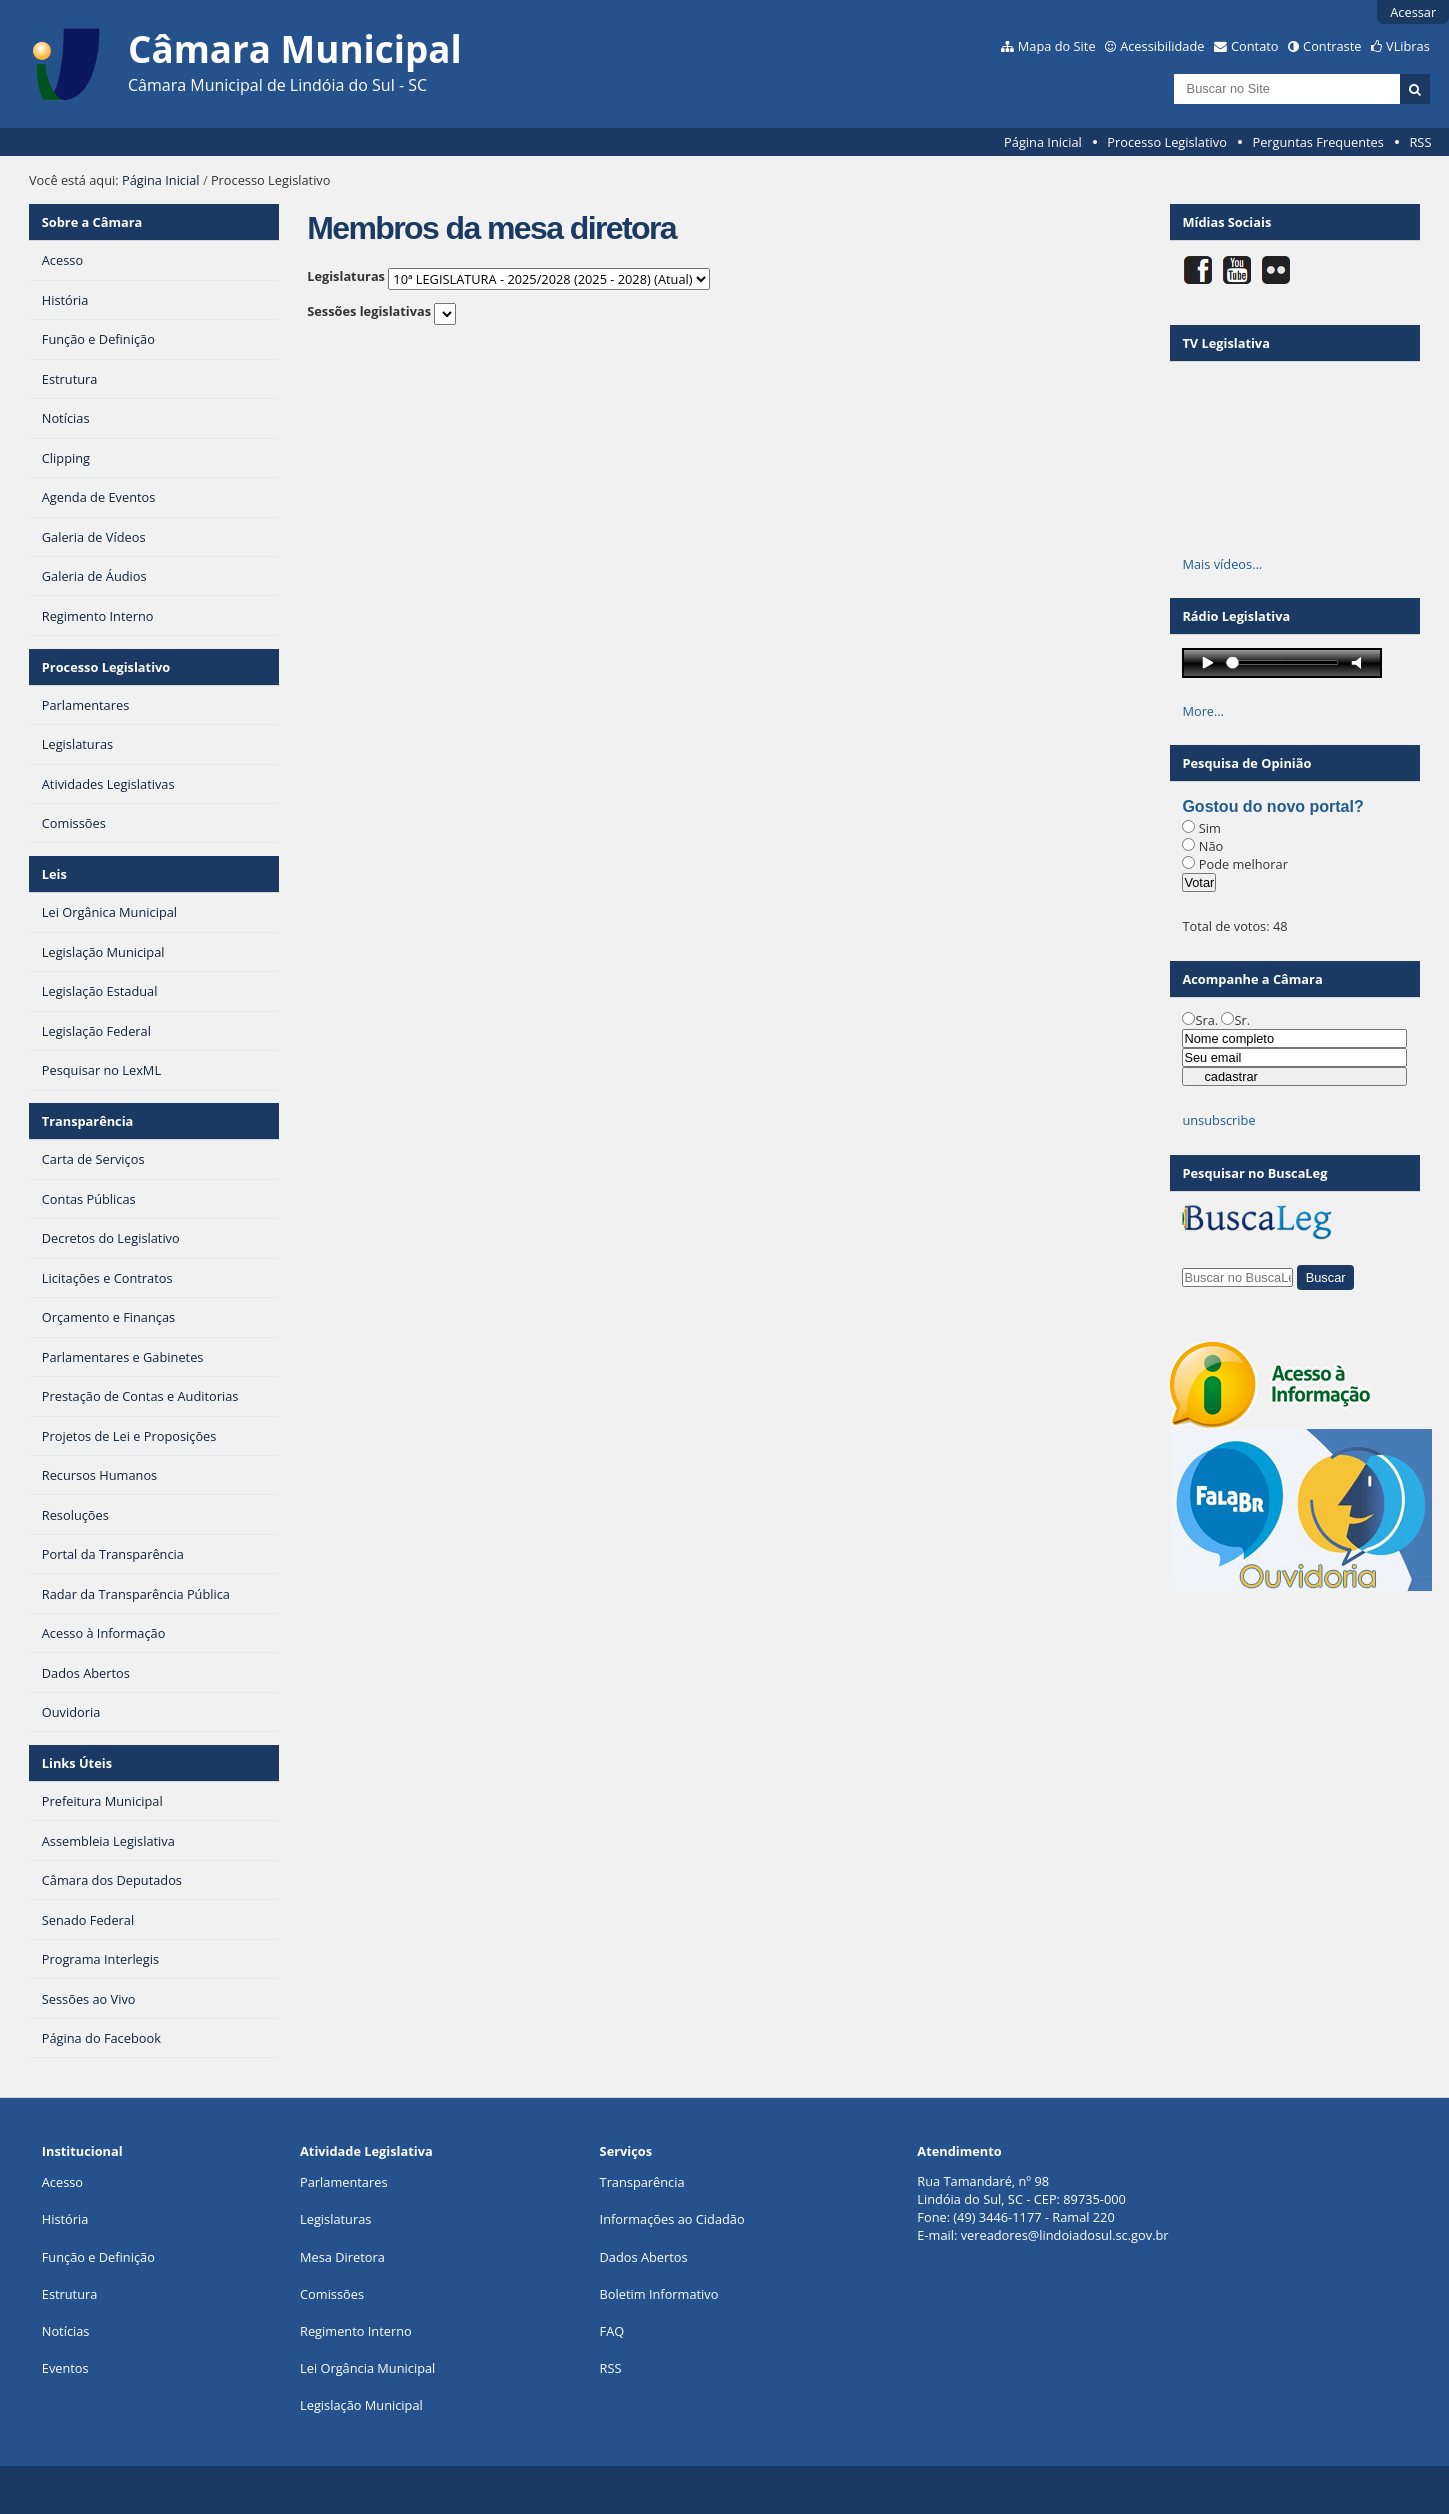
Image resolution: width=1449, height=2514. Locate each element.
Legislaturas (346, 276)
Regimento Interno (356, 2331)
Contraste (1332, 46)
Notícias (66, 2331)
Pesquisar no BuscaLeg (1254, 1173)
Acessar (1413, 12)
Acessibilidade (1162, 46)
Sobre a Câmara (92, 222)
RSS (1420, 142)
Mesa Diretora (342, 2257)
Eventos (65, 2368)
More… (1203, 711)
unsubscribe (1218, 1120)
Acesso (62, 2182)
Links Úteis (77, 1763)
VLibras (1408, 46)
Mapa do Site (1057, 46)
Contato (1255, 46)
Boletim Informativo (659, 2294)
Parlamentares (343, 2182)
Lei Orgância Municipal (367, 2368)
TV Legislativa (1225, 343)
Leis (54, 874)
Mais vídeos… (1222, 564)
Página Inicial (1043, 142)
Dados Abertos (644, 2257)
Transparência (88, 1121)
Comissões (332, 2294)
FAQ (612, 2331)
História (65, 2219)
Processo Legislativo (1167, 142)
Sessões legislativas (369, 311)
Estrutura (70, 2294)
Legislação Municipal (361, 2405)
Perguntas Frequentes (1317, 142)
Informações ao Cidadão (672, 2219)
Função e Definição (98, 2257)
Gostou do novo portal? (1272, 806)
